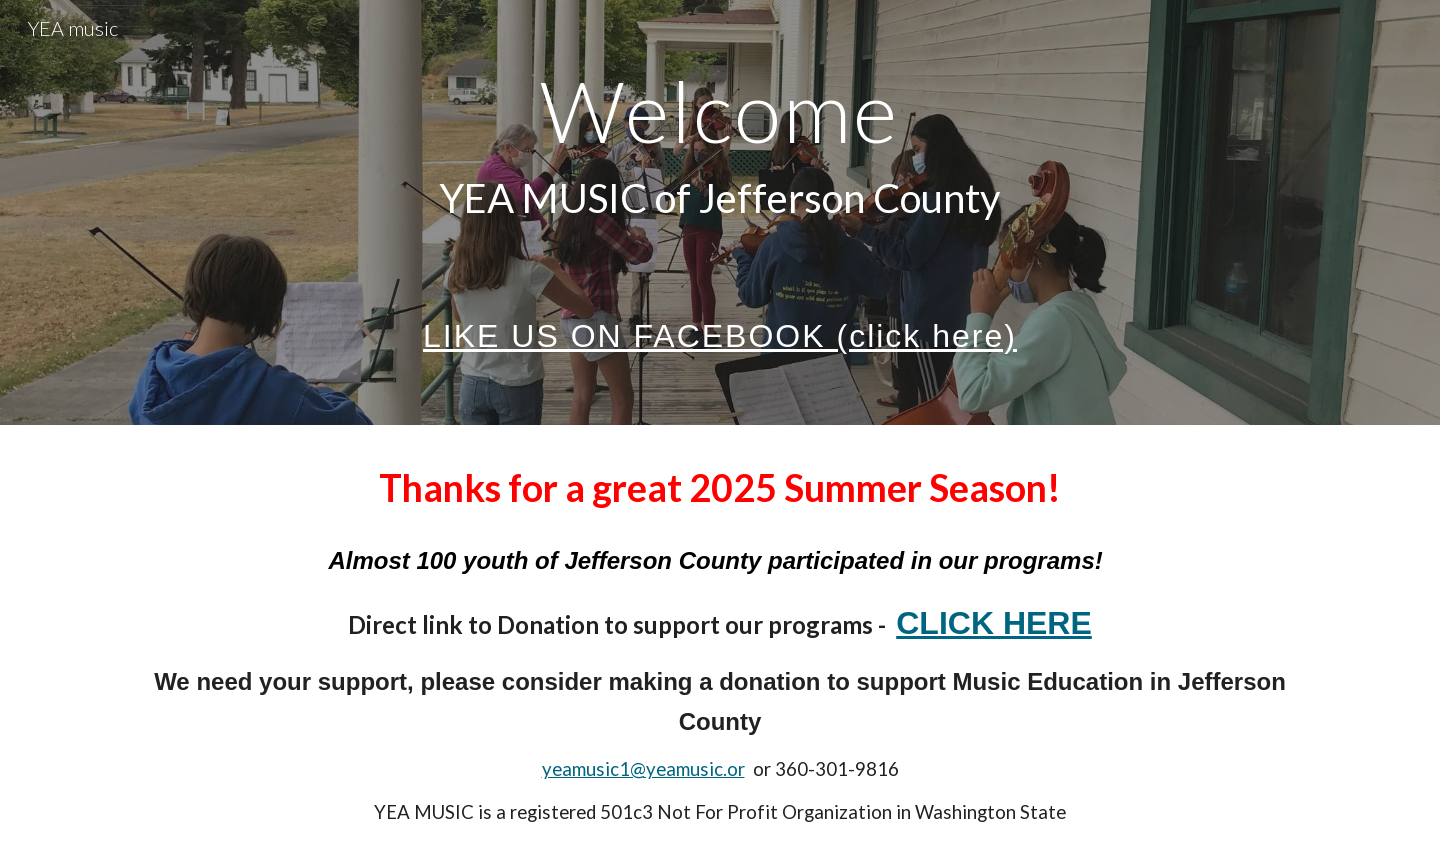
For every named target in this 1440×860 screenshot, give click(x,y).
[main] (720, 212)
